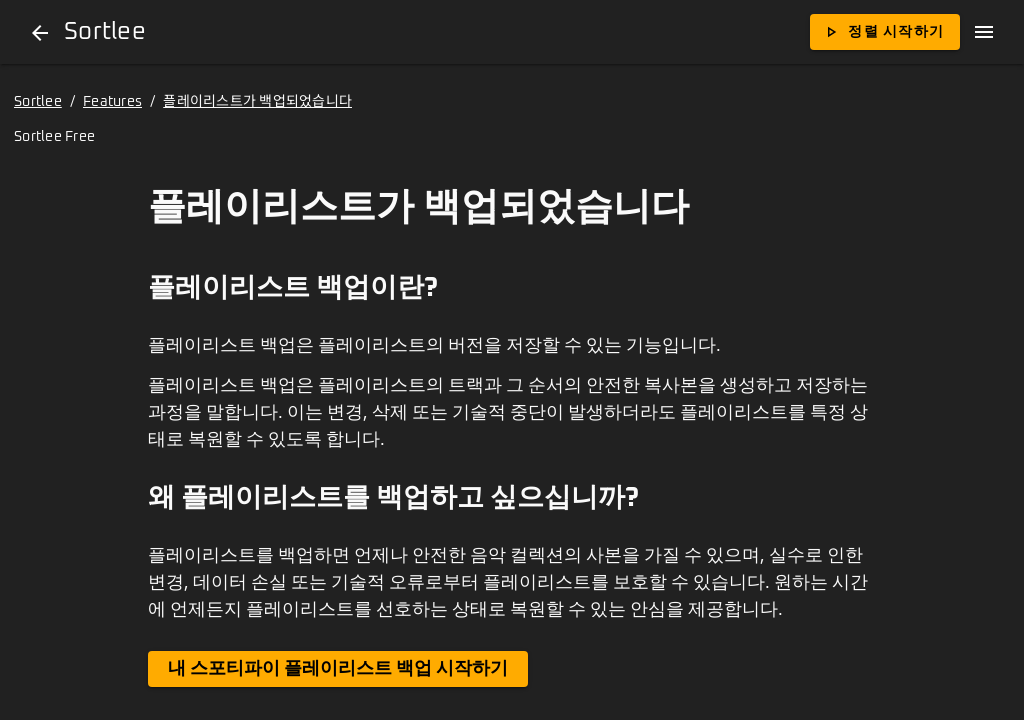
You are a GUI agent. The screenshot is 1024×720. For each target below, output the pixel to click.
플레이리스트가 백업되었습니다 (257, 102)
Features (112, 102)
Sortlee (38, 102)
